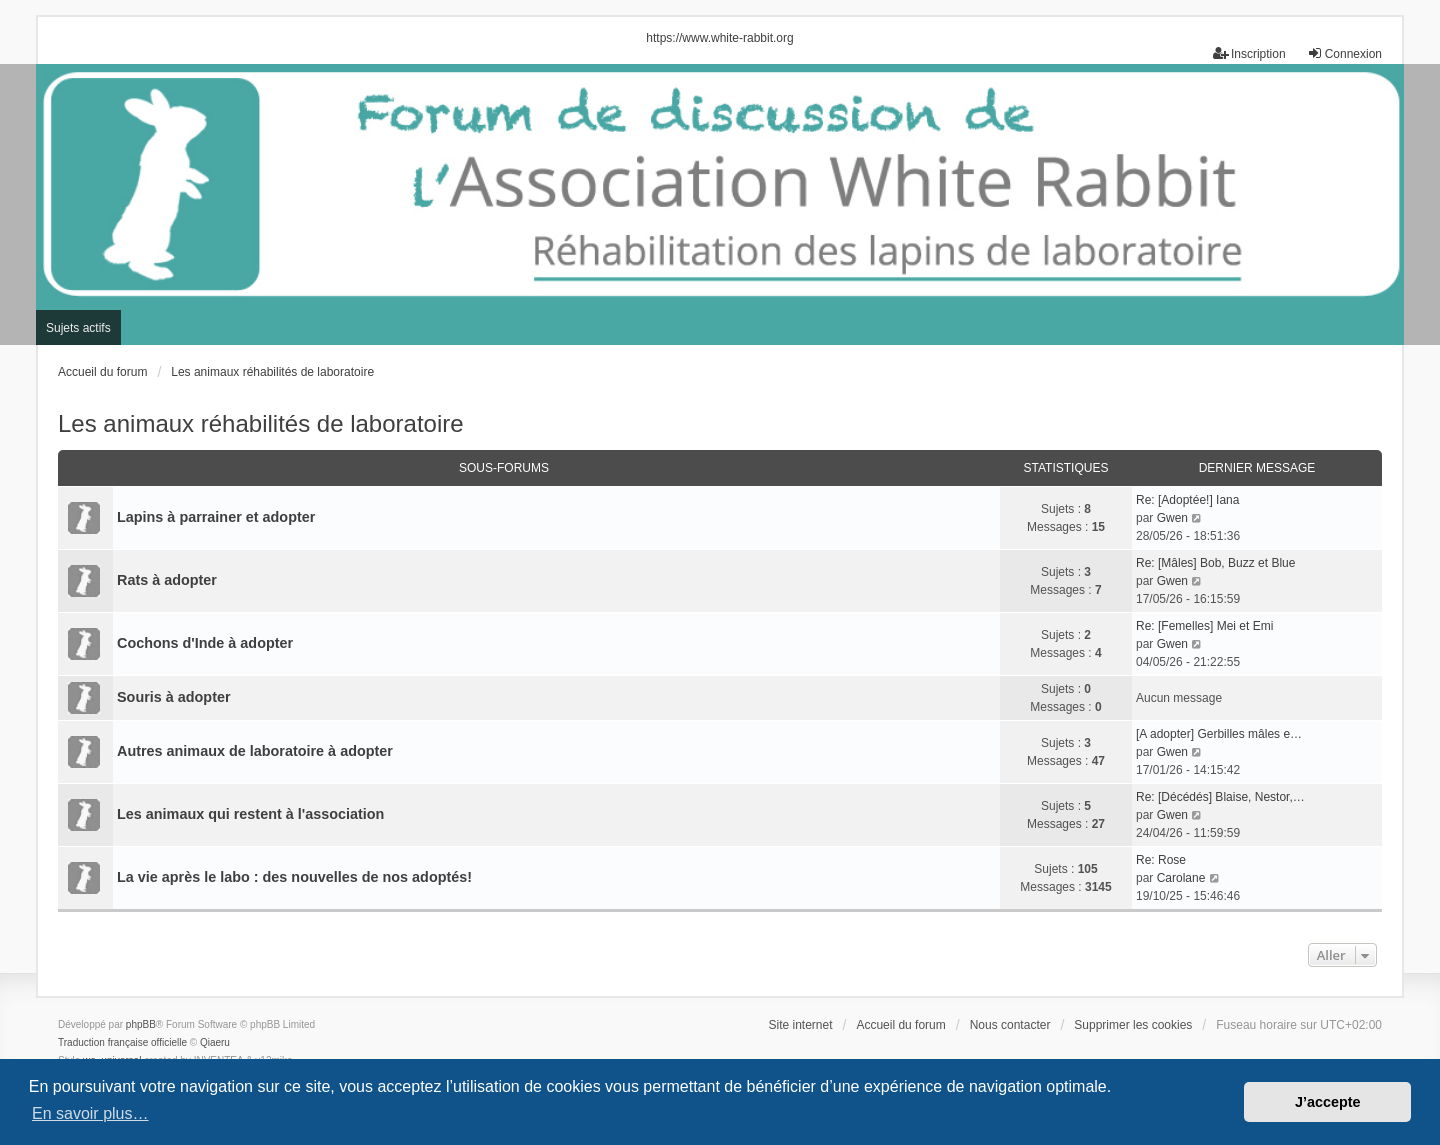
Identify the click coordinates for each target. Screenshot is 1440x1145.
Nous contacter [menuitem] (1010, 1025)
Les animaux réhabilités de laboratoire (261, 423)
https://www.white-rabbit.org (719, 38)
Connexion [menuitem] (1344, 53)
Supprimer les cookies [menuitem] (1133, 1025)
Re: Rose (1161, 860)
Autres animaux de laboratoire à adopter (255, 751)
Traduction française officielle (122, 1042)
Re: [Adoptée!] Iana (1187, 500)
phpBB (141, 1024)
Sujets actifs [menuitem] (78, 328)
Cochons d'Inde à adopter (205, 643)
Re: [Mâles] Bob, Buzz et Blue (1215, 563)
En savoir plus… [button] (90, 1113)
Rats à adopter (167, 580)
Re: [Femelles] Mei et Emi (1204, 626)
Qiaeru (215, 1042)
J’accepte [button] (1328, 1102)
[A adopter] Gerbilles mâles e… (1219, 734)
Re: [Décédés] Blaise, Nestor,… (1220, 797)
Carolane (1181, 878)
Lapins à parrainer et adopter (216, 517)
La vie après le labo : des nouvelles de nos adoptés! (294, 877)
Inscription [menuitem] (1249, 53)
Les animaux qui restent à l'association (250, 814)
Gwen (1172, 518)
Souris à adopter (174, 697)
